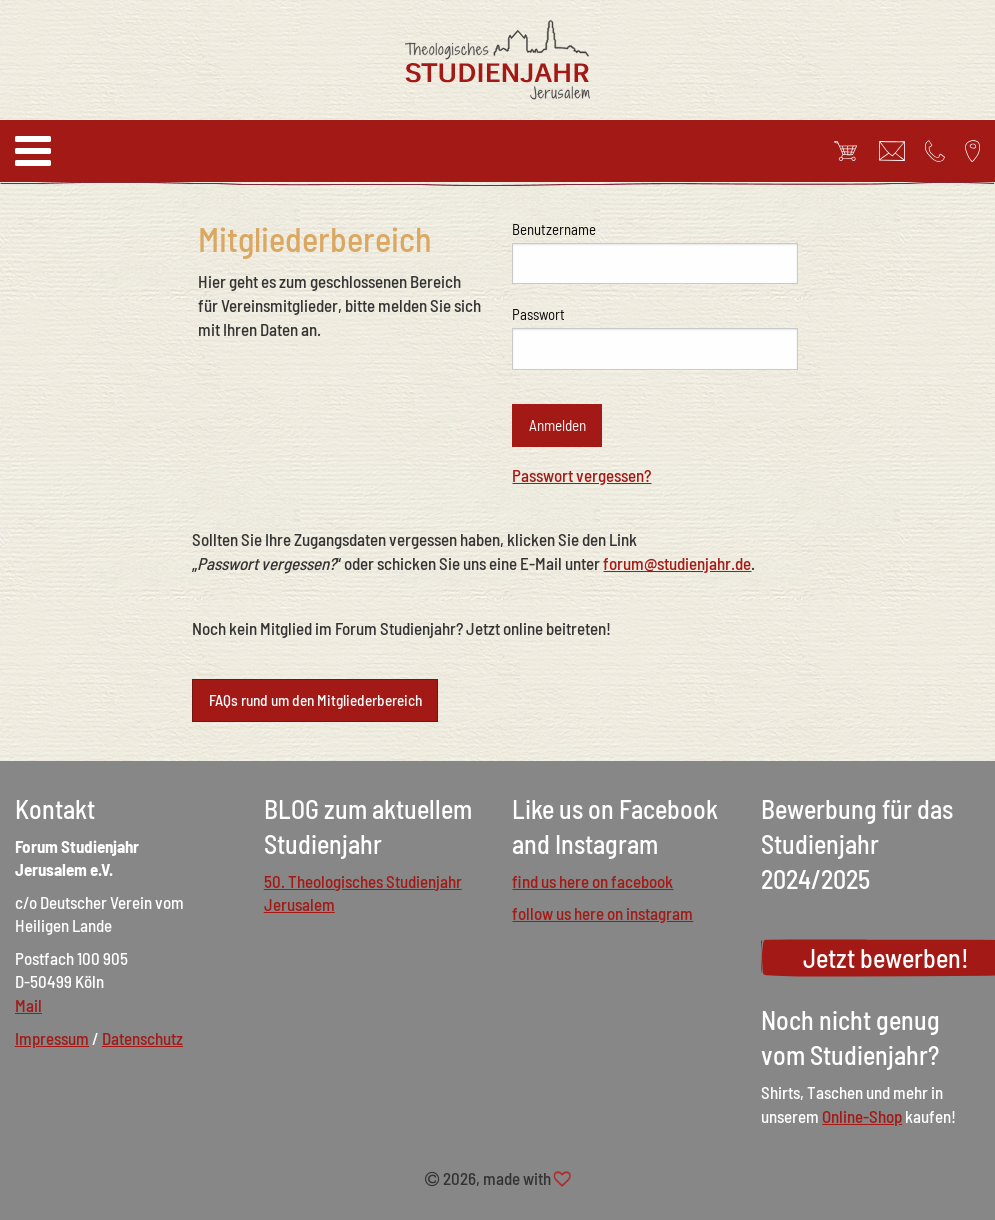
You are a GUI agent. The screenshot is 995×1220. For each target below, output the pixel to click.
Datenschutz (142, 1038)
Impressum (52, 1038)
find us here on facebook (592, 881)
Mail (28, 1005)
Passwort (538, 314)
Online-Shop (862, 1116)
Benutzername (554, 229)
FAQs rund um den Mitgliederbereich (315, 700)
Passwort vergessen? (581, 475)
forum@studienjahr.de (677, 563)
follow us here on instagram (602, 913)
